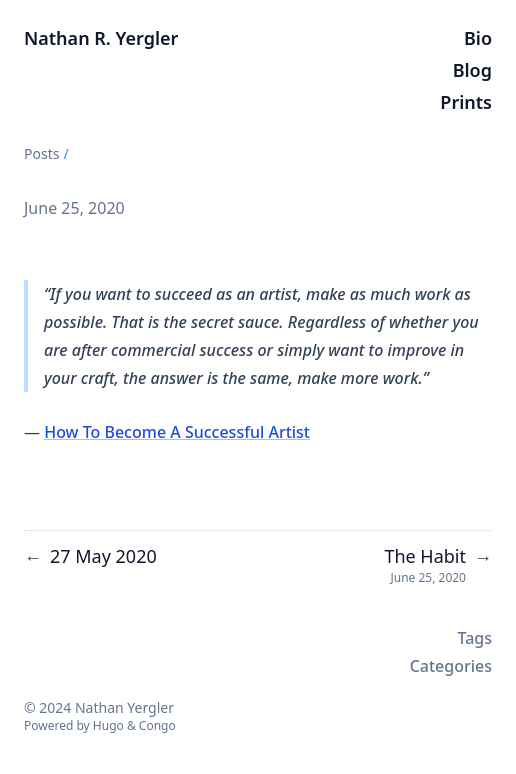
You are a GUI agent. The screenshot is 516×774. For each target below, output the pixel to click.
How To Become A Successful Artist (177, 432)
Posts (41, 153)
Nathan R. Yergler (101, 38)
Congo (157, 725)
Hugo (108, 725)
